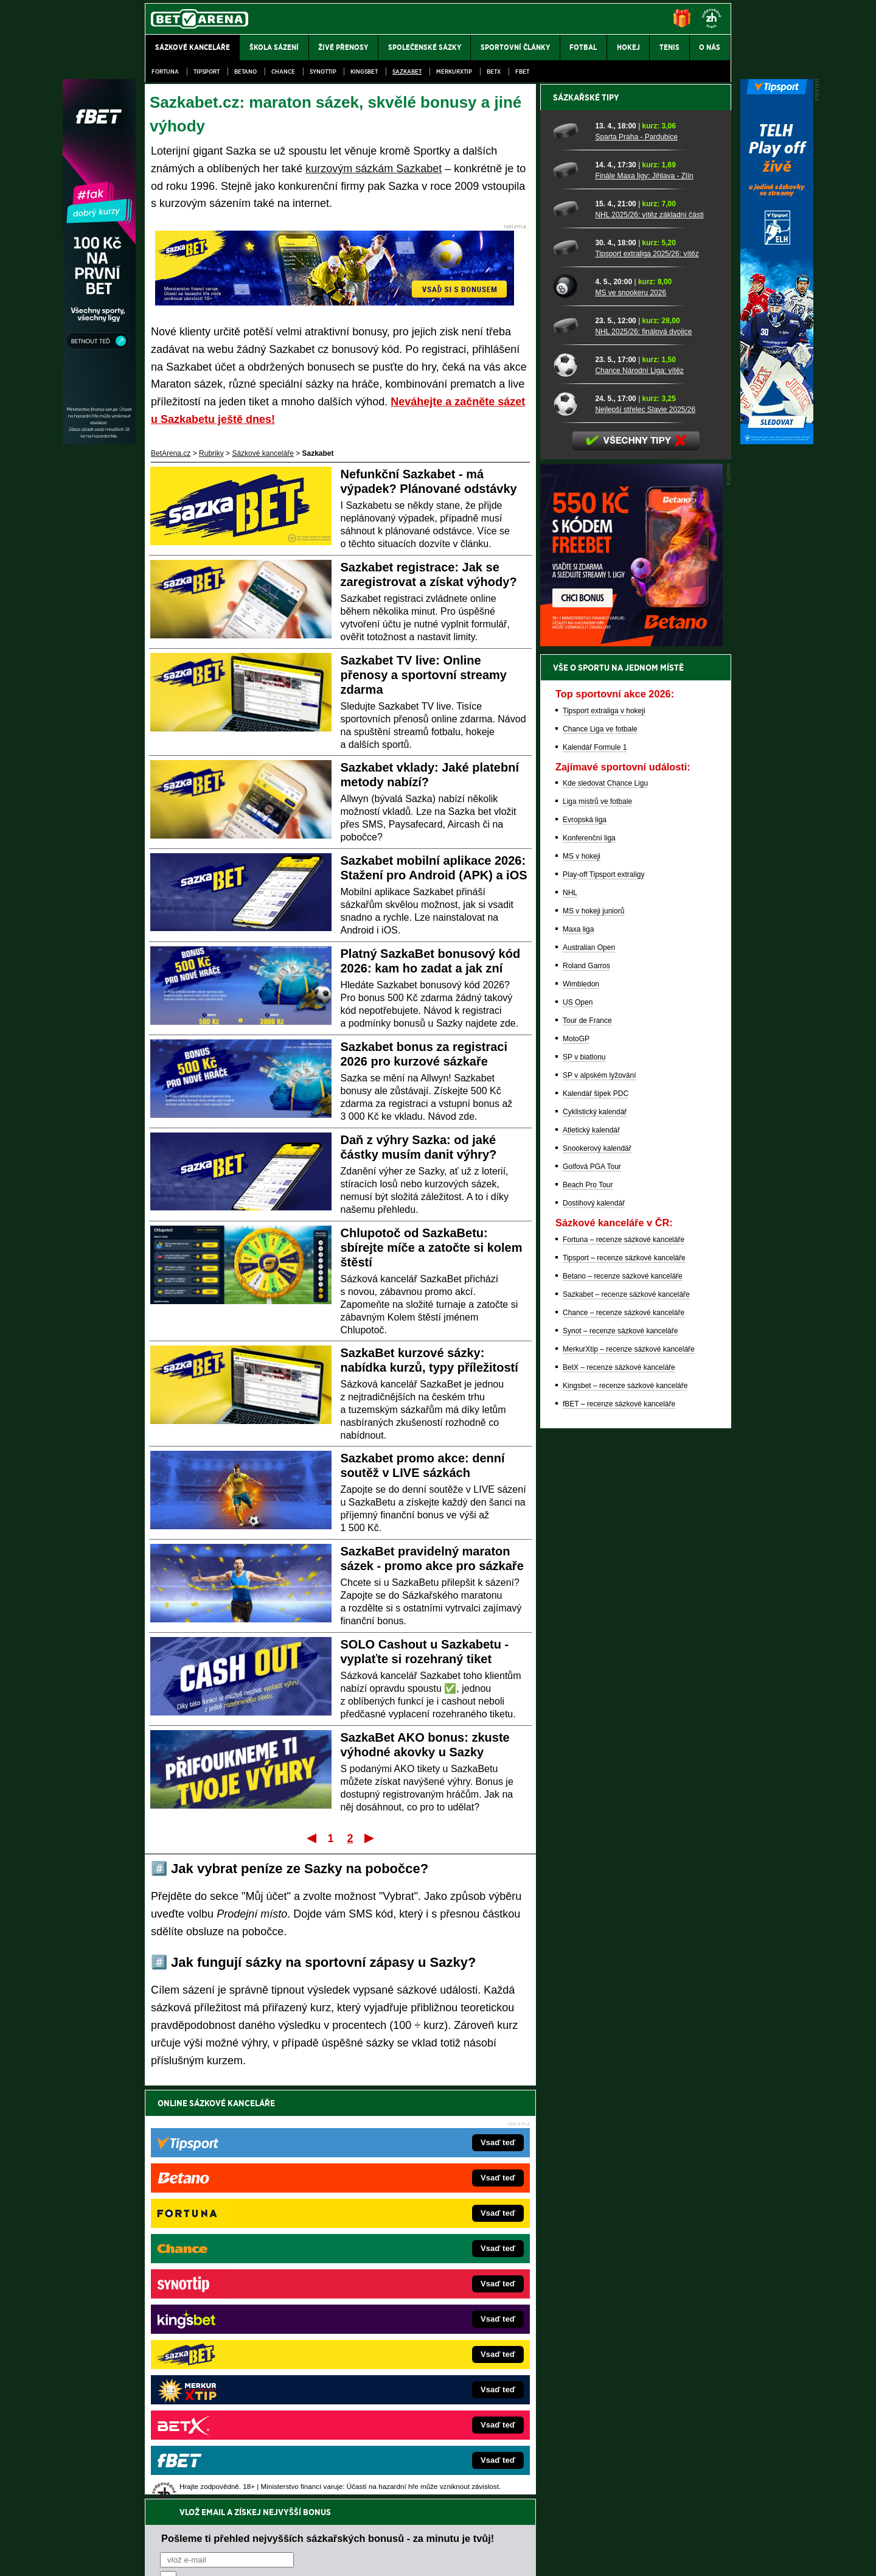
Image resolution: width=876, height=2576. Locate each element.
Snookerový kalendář (597, 1573)
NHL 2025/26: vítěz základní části (649, 639)
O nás (154, 2556)
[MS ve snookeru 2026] (569, 711)
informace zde (359, 2505)
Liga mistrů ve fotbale (597, 1226)
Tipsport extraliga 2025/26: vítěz (646, 678)
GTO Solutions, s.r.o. (625, 2556)
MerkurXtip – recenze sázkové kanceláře (629, 1774)
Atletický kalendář (591, 1555)
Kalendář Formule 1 (595, 1172)
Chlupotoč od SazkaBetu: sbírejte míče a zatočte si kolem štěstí (432, 1247)
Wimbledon (581, 1409)
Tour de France (587, 1445)
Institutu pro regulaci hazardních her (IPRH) (441, 2455)
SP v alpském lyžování (599, 1500)
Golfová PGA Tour (592, 1591)
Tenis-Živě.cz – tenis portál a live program (240, 2315)
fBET (522, 71)
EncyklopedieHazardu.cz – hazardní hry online (418, 2260)
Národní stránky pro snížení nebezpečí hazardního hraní (582, 2530)
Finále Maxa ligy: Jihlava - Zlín (644, 600)
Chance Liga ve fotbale (600, 1154)
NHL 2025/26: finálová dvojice (643, 756)
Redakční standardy (249, 2556)
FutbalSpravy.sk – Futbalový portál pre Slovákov (421, 2369)
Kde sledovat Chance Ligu (605, 1208)
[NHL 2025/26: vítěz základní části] (569, 633)
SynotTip (323, 71)
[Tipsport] (776, 441)
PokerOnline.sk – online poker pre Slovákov (414, 2406)
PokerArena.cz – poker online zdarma (234, 2369)
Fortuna (165, 71)
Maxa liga (578, 1354)
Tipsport (206, 71)
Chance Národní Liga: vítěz (639, 795)
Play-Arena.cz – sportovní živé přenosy (236, 2351)
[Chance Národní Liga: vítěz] (569, 789)
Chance (283, 71)
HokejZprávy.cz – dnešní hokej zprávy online (245, 2296)
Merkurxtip (454, 71)
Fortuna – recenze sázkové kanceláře (623, 1664)
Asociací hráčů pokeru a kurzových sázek (222, 2467)
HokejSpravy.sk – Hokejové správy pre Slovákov (421, 2351)
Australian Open (589, 1372)
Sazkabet (407, 71)
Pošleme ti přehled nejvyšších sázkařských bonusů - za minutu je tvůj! (327, 2129)
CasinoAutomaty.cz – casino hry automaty (411, 2278)
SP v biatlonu (584, 1482)
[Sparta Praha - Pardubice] (569, 555)
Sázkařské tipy (586, 522)
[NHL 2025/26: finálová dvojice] (569, 750)
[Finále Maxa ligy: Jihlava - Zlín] (569, 594)
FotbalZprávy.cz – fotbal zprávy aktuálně (238, 2278)
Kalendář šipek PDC (595, 1518)
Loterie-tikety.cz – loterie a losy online (403, 2296)
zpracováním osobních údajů (271, 2175)
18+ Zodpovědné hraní (534, 2556)
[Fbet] (99, 441)
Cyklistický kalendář (595, 1536)
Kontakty (190, 2556)
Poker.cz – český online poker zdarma (234, 2388)
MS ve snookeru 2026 (630, 717)
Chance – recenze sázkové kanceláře (623, 1737)
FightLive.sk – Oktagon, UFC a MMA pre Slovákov (424, 2333)
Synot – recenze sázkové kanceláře (620, 1755)
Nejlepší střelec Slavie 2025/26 (645, 834)
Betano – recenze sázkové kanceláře (623, 1701)
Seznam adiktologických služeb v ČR (379, 2530)
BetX (494, 71)
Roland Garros (586, 1390)
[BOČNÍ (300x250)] (631, 1068)
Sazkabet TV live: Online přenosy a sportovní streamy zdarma (424, 675)
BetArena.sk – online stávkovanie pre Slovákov (419, 2315)
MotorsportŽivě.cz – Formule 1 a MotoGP (240, 2333)
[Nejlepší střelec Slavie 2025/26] (569, 828)
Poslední (370, 1838)
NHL (570, 1317)
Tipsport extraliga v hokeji (604, 1135)
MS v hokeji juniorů (593, 1336)
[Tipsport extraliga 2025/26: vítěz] (569, 672)
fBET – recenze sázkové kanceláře (619, 1828)
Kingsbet (364, 71)
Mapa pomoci (465, 2530)
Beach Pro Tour (588, 1609)
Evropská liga (585, 1244)
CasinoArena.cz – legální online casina (236, 2406)
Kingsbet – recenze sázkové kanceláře (625, 1810)
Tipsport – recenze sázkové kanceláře (624, 1682)
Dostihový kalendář (594, 1628)
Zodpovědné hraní (644, 2455)
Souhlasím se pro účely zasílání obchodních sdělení (310, 2175)
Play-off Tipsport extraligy (604, 1299)
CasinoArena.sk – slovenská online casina (411, 2388)
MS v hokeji (581, 1281)
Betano (245, 71)
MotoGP (576, 1463)
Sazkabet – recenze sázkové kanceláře (626, 1719)
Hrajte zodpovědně (179, 2492)
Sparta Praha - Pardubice (636, 561)
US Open (578, 1427)
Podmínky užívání (323, 2556)
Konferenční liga (589, 1262)
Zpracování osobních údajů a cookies (424, 2556)
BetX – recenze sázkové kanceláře (619, 1792)
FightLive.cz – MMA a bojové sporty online (241, 2260)
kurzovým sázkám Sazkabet (373, 168)
